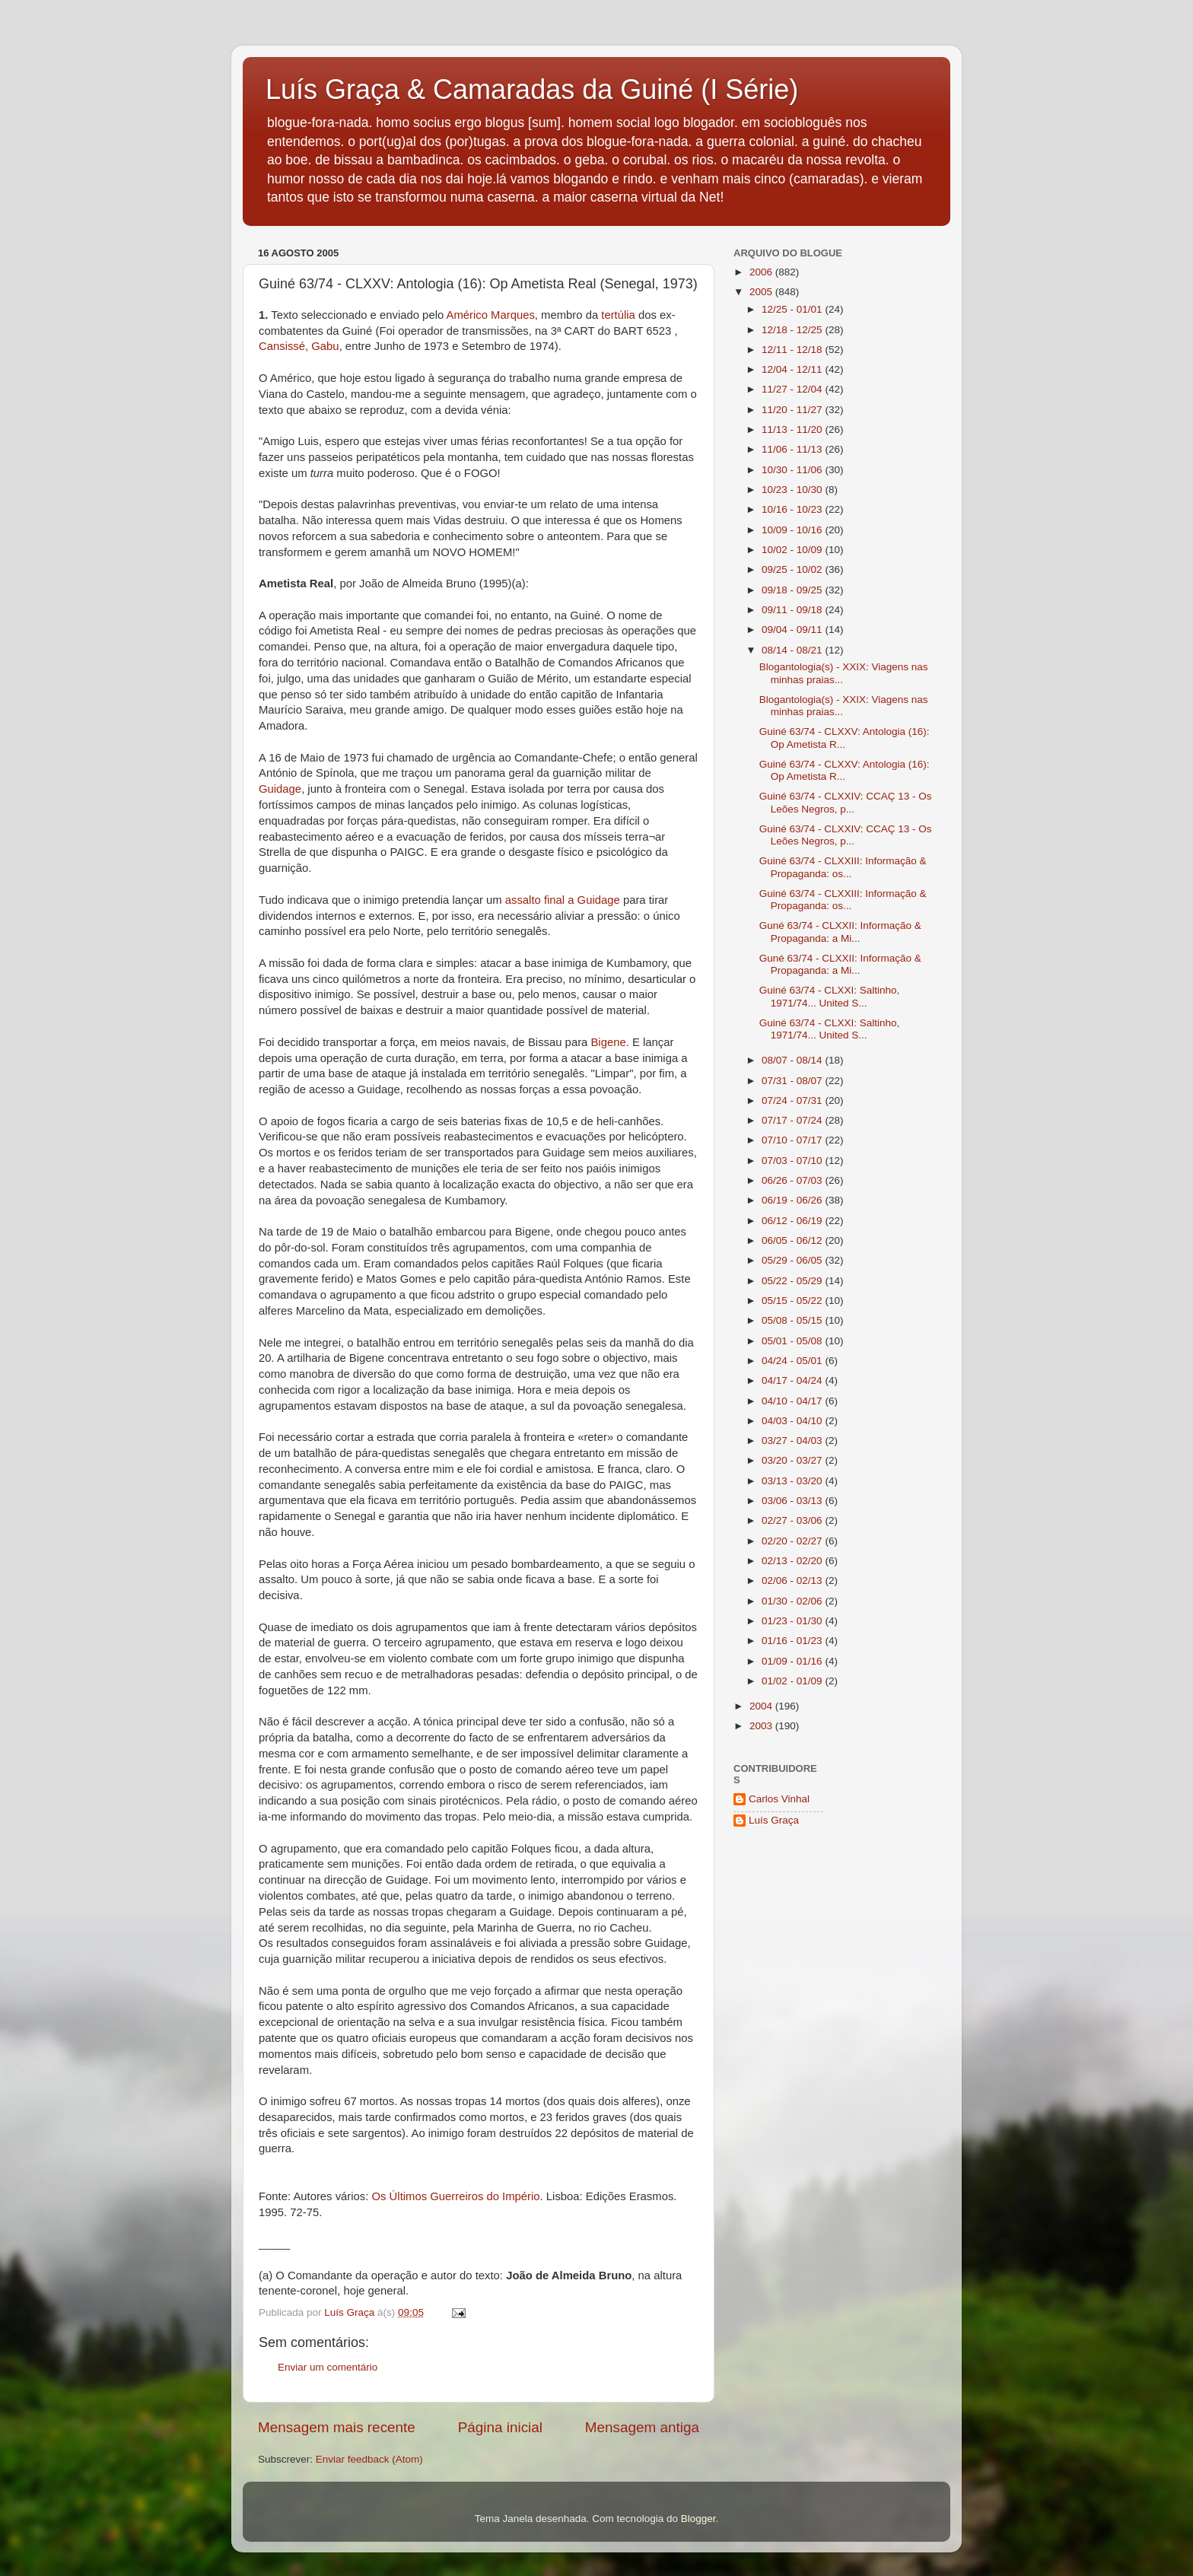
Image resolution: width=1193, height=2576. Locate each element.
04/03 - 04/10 (793, 1420)
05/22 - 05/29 (793, 1280)
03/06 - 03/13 (793, 1500)
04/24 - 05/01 (793, 1360)
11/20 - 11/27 (793, 409)
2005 (762, 291)
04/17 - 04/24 (793, 1380)
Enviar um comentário (327, 2367)
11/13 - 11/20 (793, 429)
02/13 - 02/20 (793, 1560)
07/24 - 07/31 (793, 1100)
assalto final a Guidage (564, 900)
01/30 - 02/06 (793, 1601)
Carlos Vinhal (779, 1799)
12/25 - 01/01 (793, 309)
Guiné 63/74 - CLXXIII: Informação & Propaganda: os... (843, 867)
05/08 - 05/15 (793, 1320)
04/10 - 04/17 (793, 1401)
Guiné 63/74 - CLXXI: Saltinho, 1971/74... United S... (829, 996)
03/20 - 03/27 (793, 1460)
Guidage (280, 789)
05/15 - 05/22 (793, 1300)
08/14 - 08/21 (793, 650)
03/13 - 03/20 (793, 1481)
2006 (762, 272)
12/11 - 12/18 (793, 349)
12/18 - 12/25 (793, 330)
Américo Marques (491, 315)
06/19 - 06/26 (793, 1200)
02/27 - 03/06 (793, 1520)
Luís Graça (774, 1820)
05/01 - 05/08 (793, 1341)
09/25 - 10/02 (793, 569)
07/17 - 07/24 (793, 1120)
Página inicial (500, 2427)
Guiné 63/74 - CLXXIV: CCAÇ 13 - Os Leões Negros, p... (845, 802)
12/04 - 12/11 (793, 369)
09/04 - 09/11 (793, 629)
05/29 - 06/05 (793, 1260)
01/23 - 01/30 (793, 1621)
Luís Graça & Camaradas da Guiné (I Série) (532, 89)
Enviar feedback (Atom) (369, 2459)
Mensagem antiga (642, 2427)
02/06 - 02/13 (793, 1580)
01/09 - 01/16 (793, 1661)
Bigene (607, 1042)
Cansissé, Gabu (299, 346)
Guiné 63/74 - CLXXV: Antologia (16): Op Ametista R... (844, 737)
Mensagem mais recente (336, 2427)
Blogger (698, 2518)
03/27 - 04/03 (793, 1440)
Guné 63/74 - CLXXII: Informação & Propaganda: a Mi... (840, 931)
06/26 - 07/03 (793, 1180)
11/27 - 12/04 (793, 389)
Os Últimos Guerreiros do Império (456, 2196)
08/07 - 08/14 (793, 1060)
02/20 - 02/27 (793, 1541)
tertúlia (618, 315)
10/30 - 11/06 (793, 469)
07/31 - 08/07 (793, 1080)
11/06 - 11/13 (793, 449)
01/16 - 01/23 (793, 1640)
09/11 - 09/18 (793, 609)
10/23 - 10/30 (793, 489)
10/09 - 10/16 (793, 530)
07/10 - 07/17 (793, 1140)
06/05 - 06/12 (793, 1240)
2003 (762, 1726)
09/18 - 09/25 (793, 590)
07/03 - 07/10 (793, 1160)
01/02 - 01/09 (793, 1681)
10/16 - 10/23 (793, 509)
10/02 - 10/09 (793, 549)
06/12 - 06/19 (793, 1220)
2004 (762, 1706)
